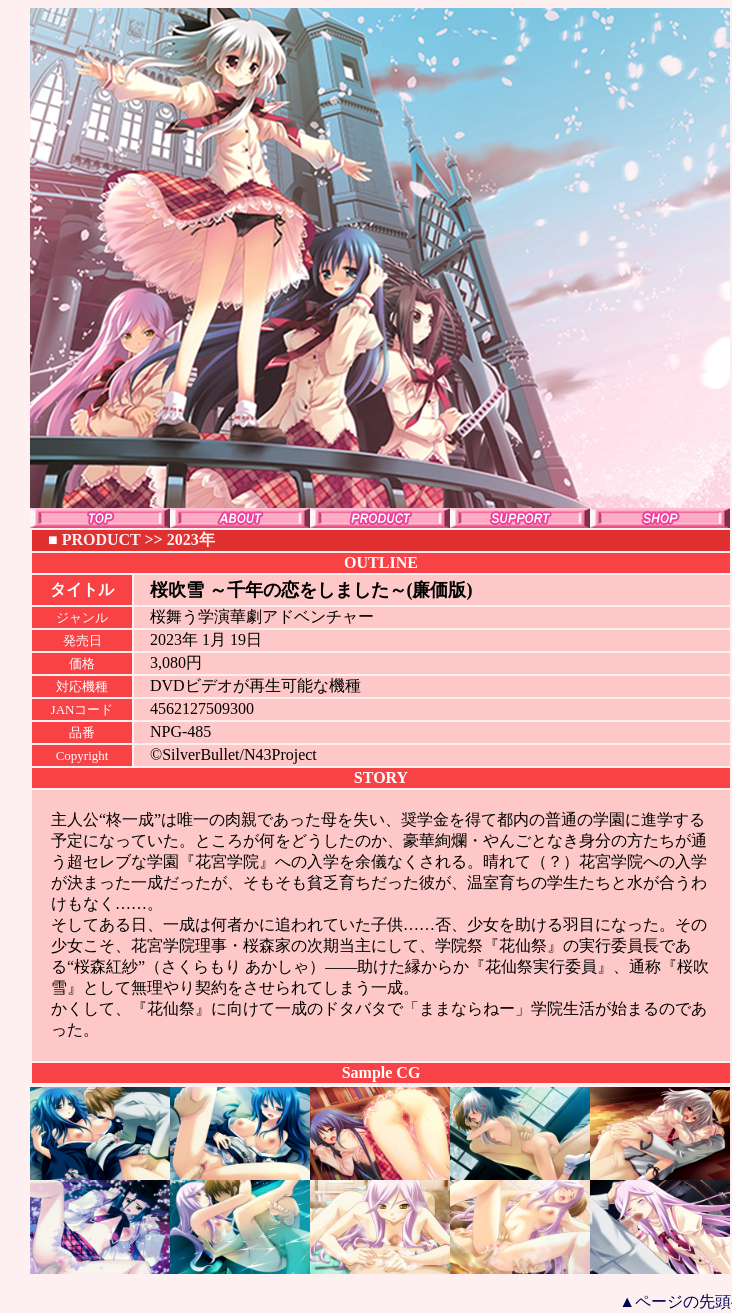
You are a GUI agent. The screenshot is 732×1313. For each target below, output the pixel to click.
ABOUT (240, 518)
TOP (100, 518)
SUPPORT (520, 518)
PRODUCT (380, 518)
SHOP (660, 518)
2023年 (191, 539)
